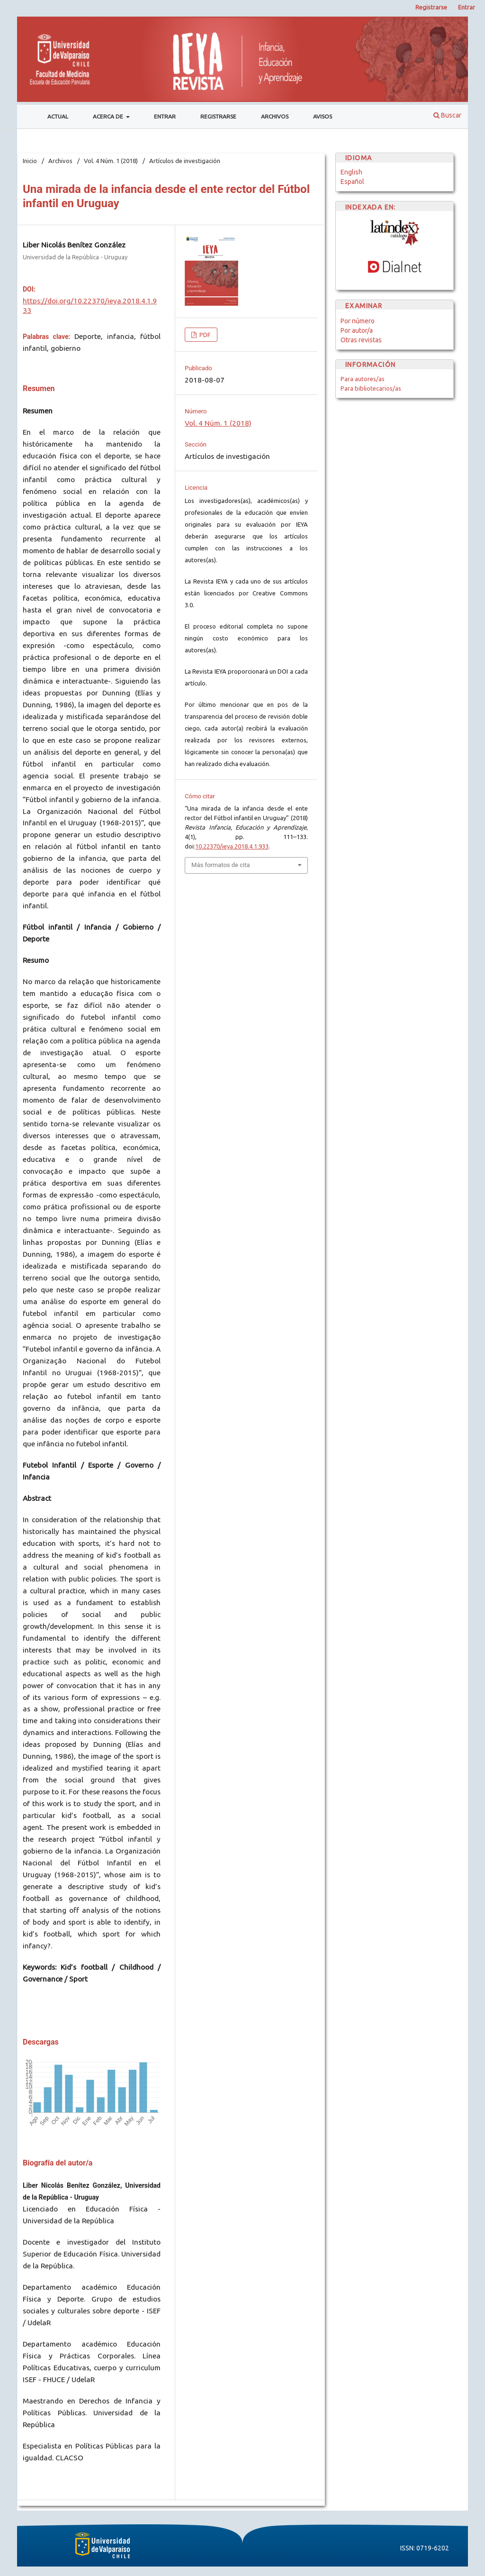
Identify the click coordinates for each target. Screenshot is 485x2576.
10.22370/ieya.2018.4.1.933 (232, 846)
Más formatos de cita (220, 864)
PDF (204, 334)
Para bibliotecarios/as (371, 388)
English (351, 172)
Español (352, 181)
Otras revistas (361, 340)
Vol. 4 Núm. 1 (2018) (111, 160)
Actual (57, 116)
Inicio (30, 160)
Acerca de (109, 116)
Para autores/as (363, 378)
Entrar (165, 116)
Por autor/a (357, 330)
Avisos (322, 116)
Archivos (274, 116)
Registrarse (218, 116)
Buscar (447, 115)
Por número (358, 321)
